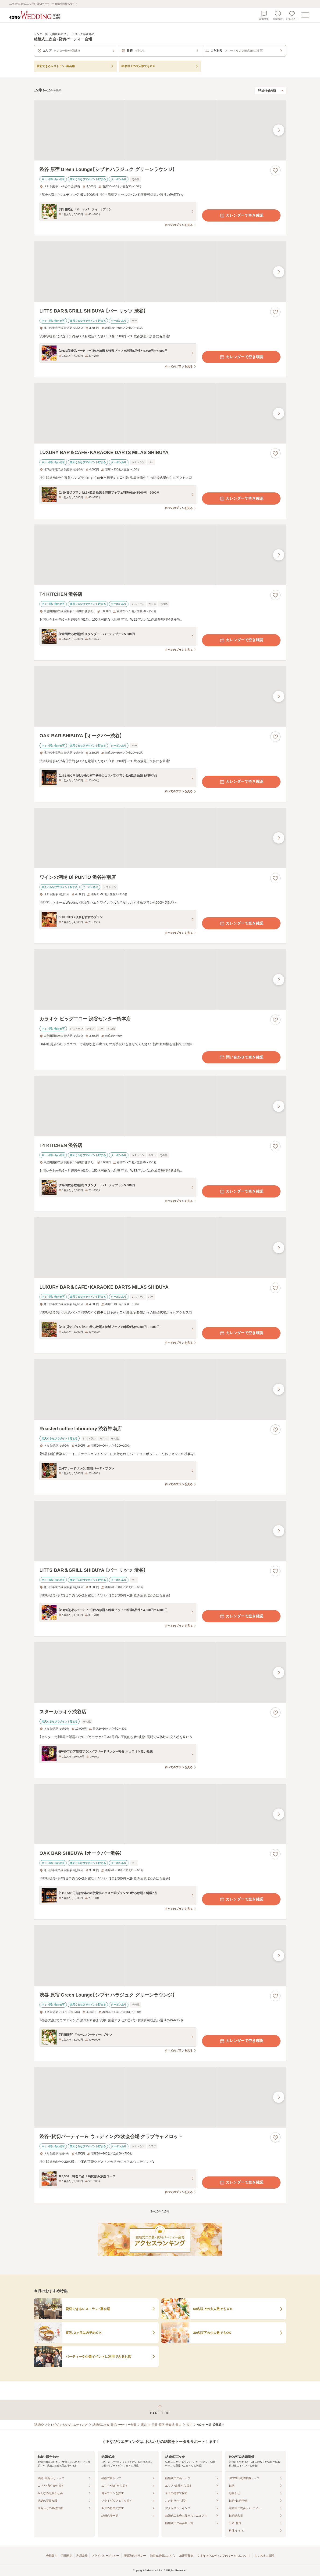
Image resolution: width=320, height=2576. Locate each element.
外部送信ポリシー (135, 2555)
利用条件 (82, 2555)
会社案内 (51, 2555)
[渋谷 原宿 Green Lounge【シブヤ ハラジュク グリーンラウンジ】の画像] (160, 130)
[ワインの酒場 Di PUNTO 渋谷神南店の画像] (160, 838)
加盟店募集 (186, 2555)
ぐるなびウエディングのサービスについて (223, 2555)
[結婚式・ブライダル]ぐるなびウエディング (60, 2424)
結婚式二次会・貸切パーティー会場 (114, 2424)
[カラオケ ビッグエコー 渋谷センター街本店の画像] (160, 979)
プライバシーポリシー (106, 2555)
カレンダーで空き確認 (241, 215)
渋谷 (189, 2424)
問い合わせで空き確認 (241, 1057)
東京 (144, 2424)
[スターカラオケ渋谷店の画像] (160, 1672)
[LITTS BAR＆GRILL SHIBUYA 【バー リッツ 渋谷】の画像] (160, 271)
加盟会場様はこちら (162, 2555)
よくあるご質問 (264, 2555)
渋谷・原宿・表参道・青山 (166, 2424)
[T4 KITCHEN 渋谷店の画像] (160, 554)
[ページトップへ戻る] (160, 2410)
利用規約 (66, 2555)
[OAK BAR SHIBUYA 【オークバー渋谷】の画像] (160, 696)
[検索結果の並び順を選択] (270, 90)
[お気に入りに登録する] (275, 170)
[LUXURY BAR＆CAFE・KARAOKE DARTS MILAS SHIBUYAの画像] (160, 413)
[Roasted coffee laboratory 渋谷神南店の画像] (160, 1389)
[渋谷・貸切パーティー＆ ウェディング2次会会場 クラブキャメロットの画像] (160, 2097)
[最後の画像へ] (278, 130)
